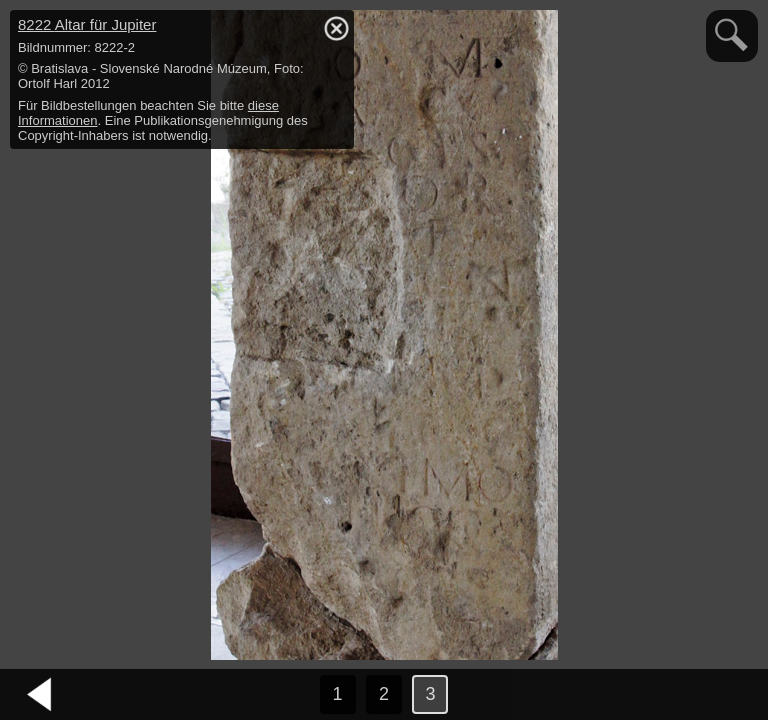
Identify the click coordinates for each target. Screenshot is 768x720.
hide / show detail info (336, 28)
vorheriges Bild (40, 695)
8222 (87, 24)
